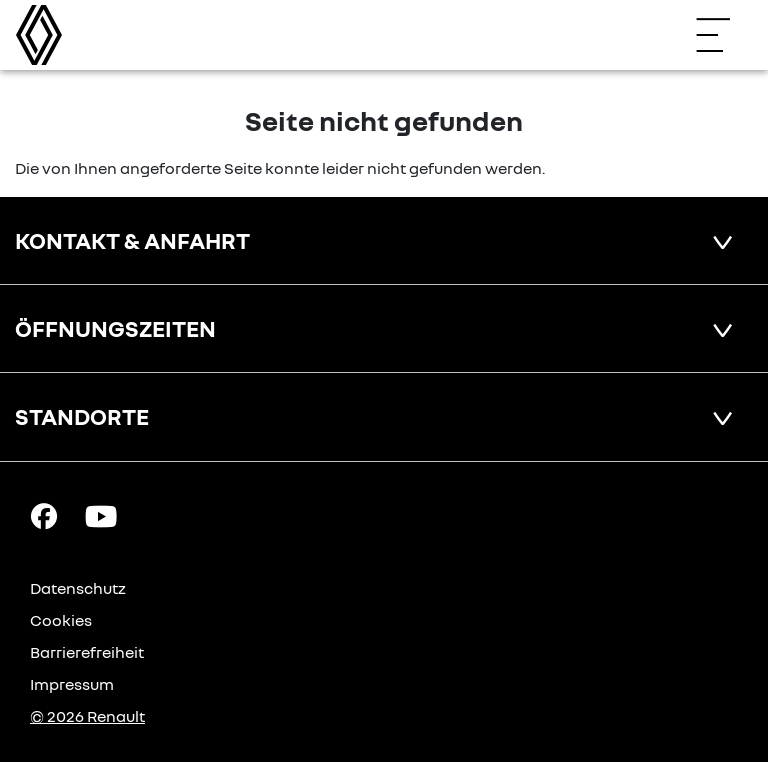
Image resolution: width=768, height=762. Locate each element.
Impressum (72, 684)
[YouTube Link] (101, 514)
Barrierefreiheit (87, 652)
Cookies (61, 620)
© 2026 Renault (87, 716)
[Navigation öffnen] (723, 35)
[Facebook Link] (44, 514)
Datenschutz (78, 588)
